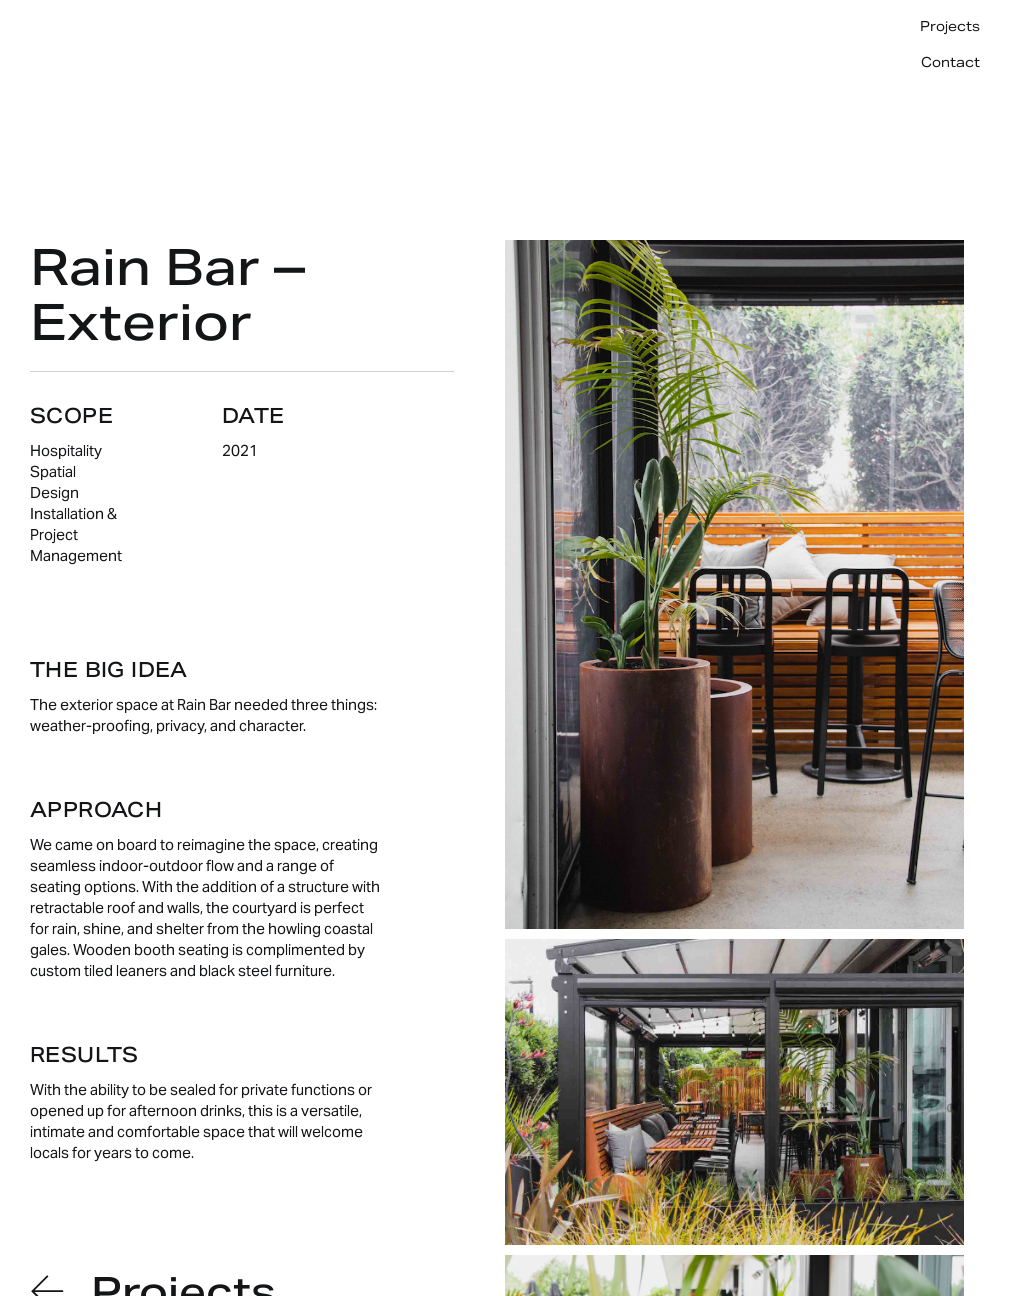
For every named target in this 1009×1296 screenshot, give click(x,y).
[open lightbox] (734, 584)
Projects (950, 26)
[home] (95, 30)
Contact (950, 62)
